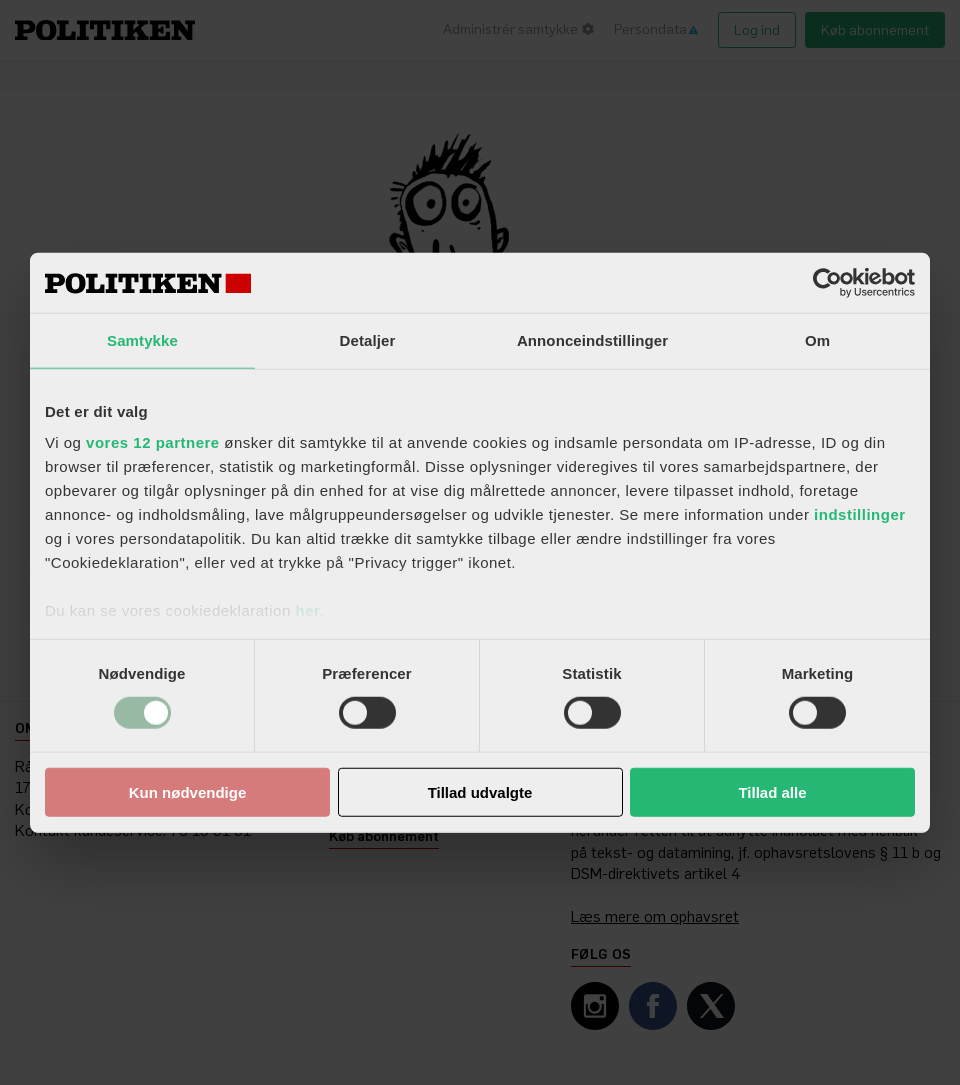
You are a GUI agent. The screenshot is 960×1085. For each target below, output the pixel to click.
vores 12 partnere (153, 442)
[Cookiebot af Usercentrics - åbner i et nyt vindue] (827, 282)
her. (309, 610)
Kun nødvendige (188, 792)
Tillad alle (772, 792)
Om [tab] (817, 339)
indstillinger (860, 514)
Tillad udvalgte (480, 792)
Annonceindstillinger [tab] (592, 339)
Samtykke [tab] (142, 339)
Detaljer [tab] (368, 339)
